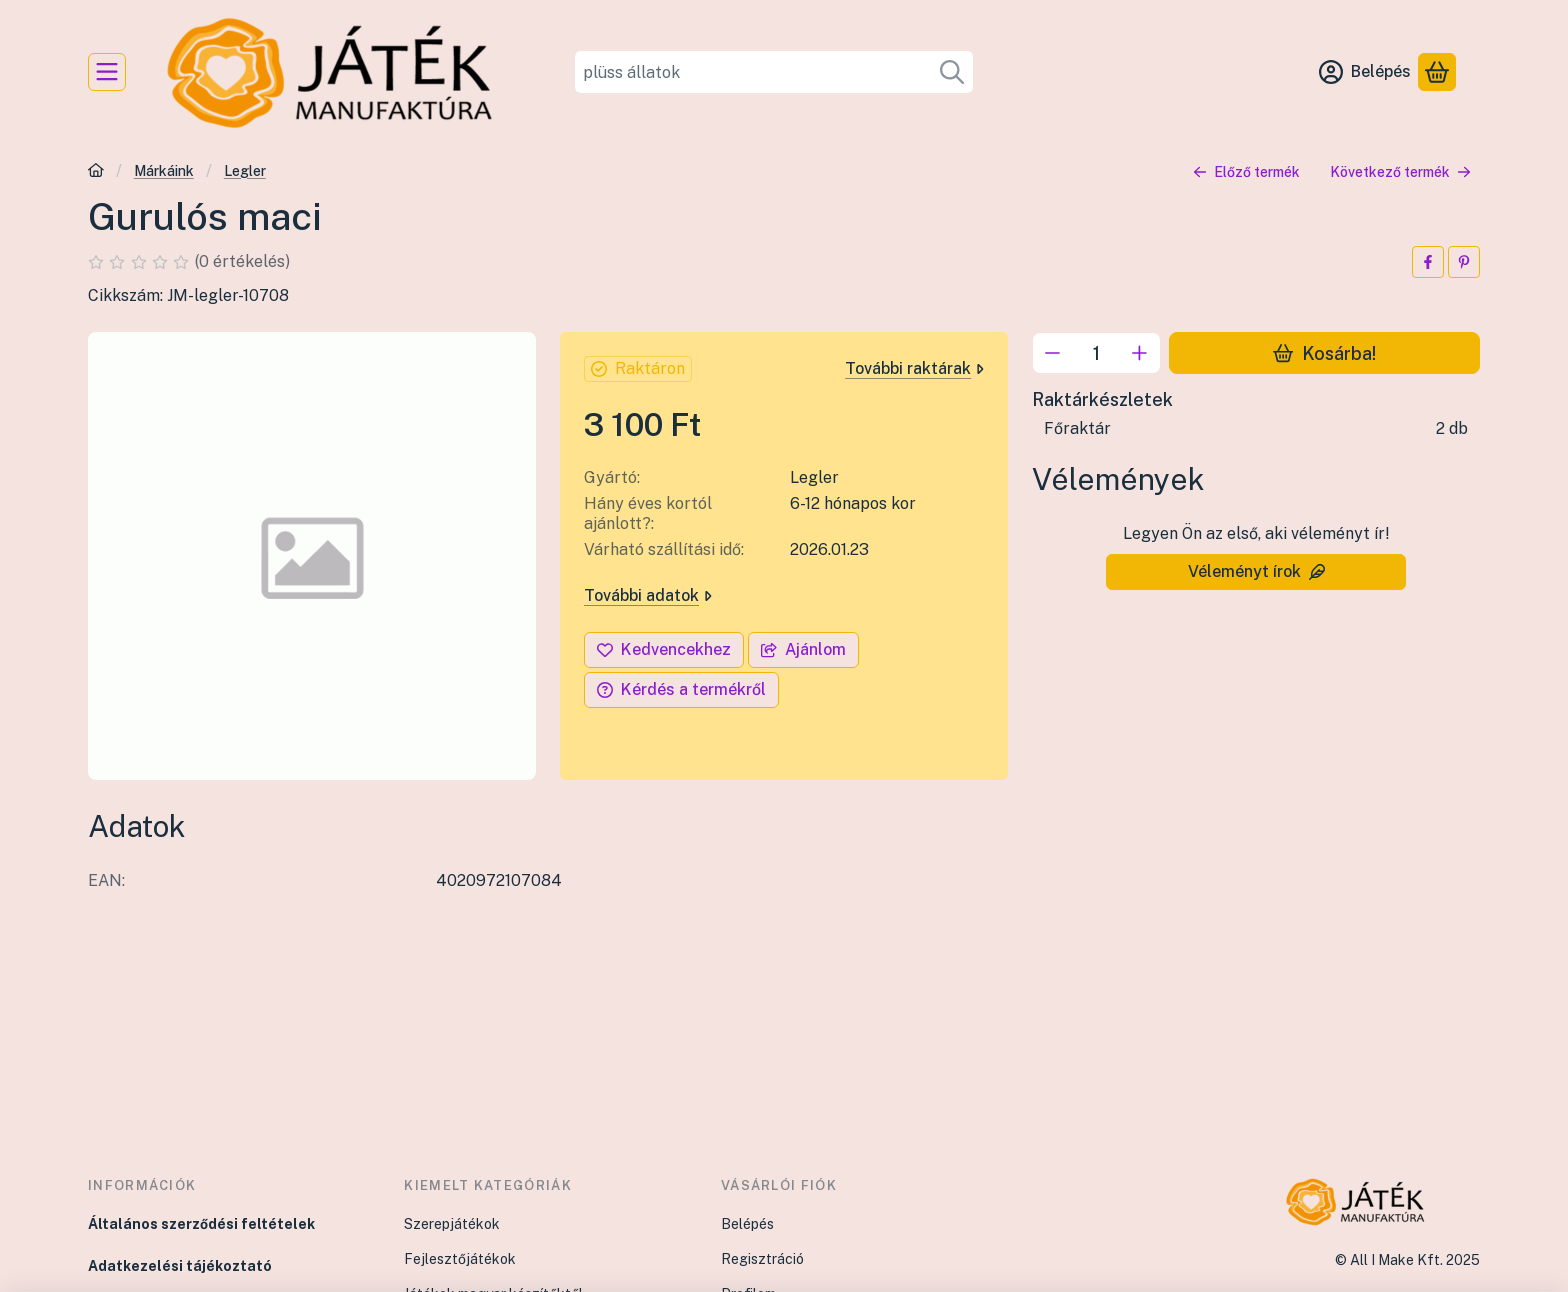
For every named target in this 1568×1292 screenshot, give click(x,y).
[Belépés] (1365, 72)
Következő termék (1400, 172)
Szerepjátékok (452, 1224)
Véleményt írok (1256, 571)
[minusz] (1053, 353)
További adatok (648, 595)
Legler (245, 171)
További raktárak (914, 368)
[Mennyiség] (1096, 353)
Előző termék (1246, 172)
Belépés (747, 1224)
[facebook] (1428, 262)
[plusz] (1140, 353)
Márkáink (164, 171)
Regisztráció (762, 1259)
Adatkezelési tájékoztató (180, 1266)
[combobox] (774, 72)
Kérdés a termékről (681, 689)
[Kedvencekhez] (664, 650)
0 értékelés (244, 261)
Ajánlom (803, 649)
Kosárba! (1324, 352)
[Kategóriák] (107, 72)
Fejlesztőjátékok (460, 1259)
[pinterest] (1464, 262)
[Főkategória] (96, 172)
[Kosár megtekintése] (1437, 72)
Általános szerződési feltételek (201, 1224)
